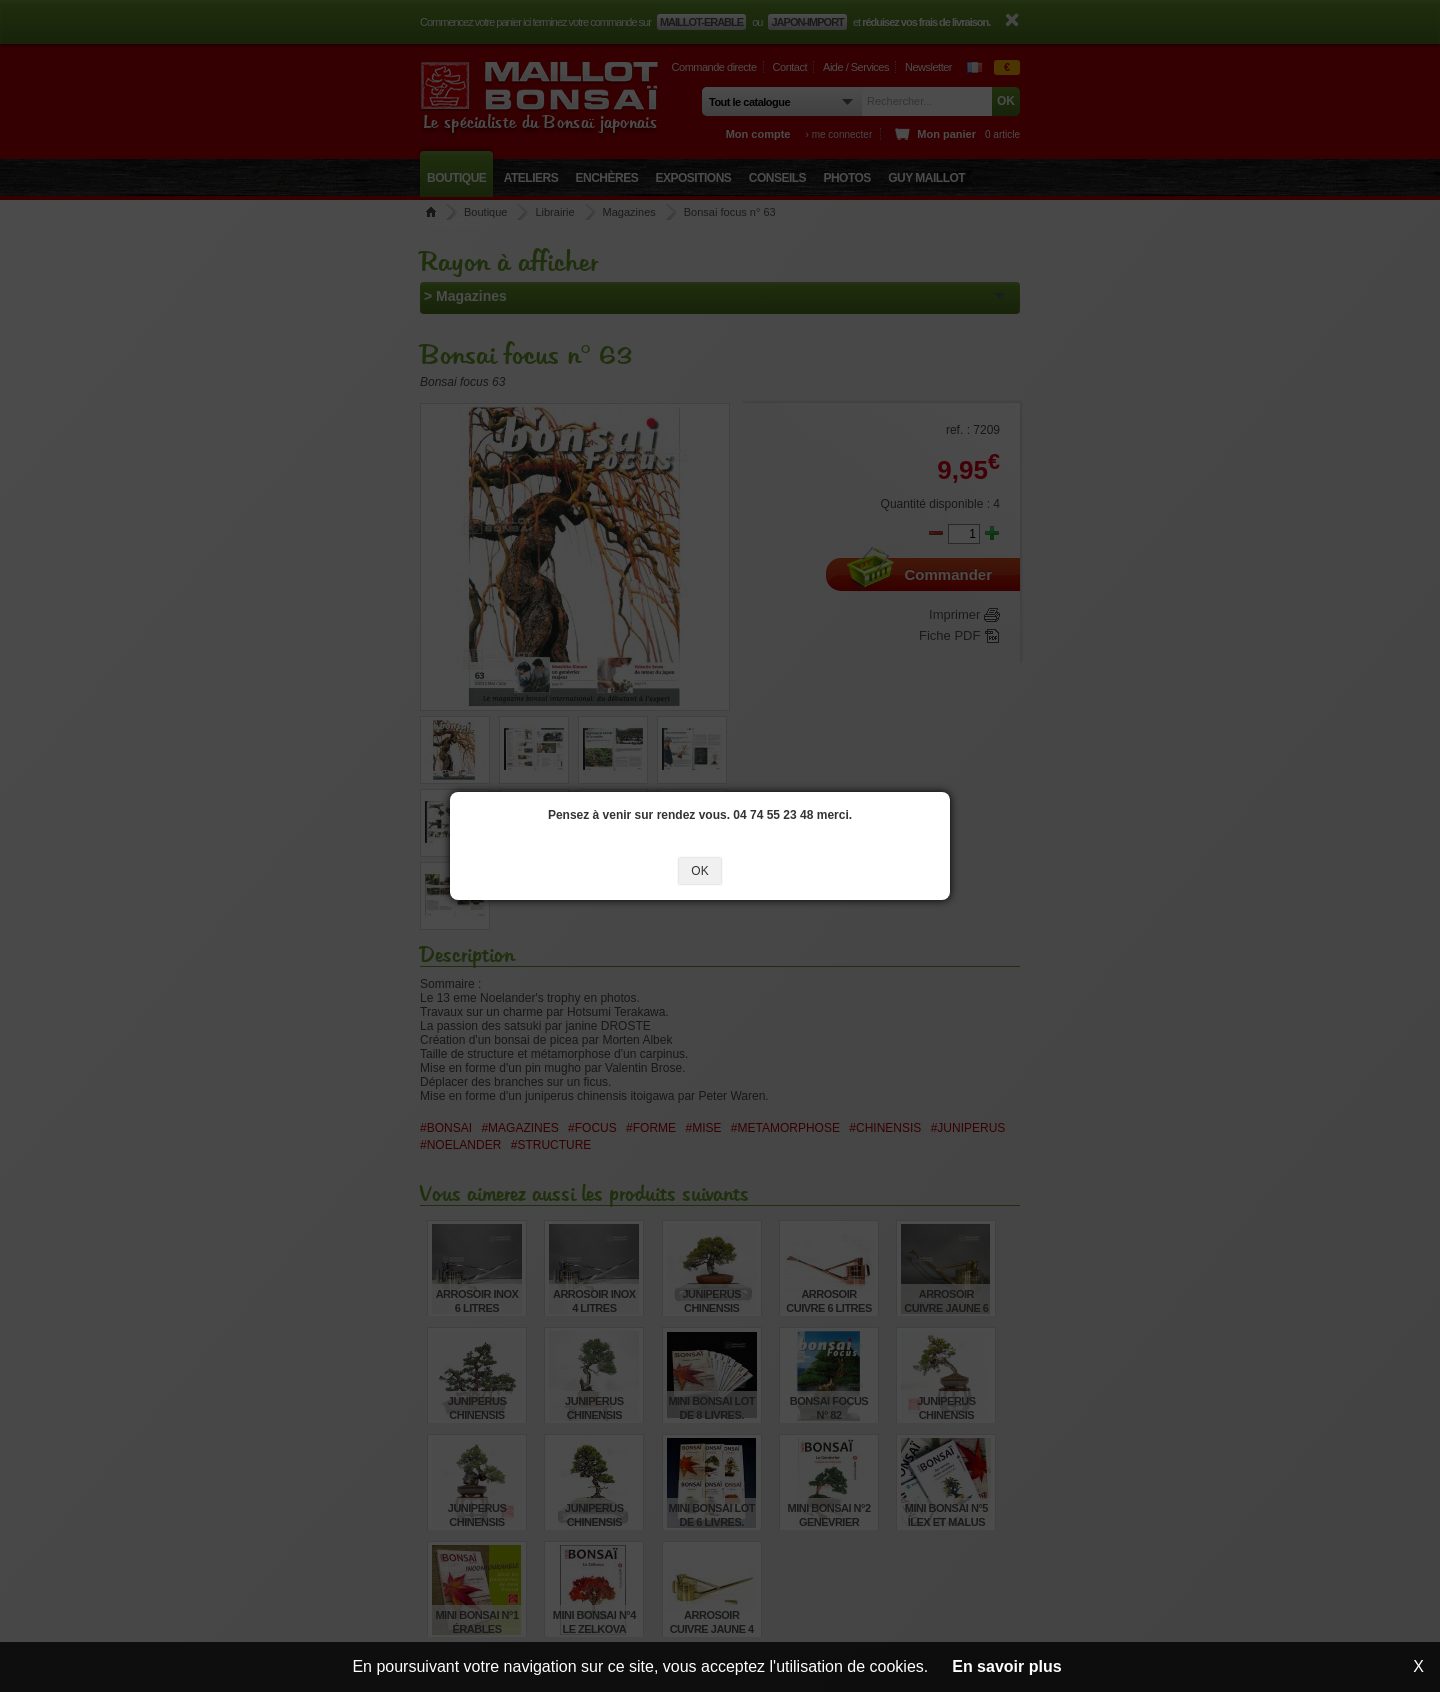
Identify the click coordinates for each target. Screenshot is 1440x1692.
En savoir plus (1006, 1666)
